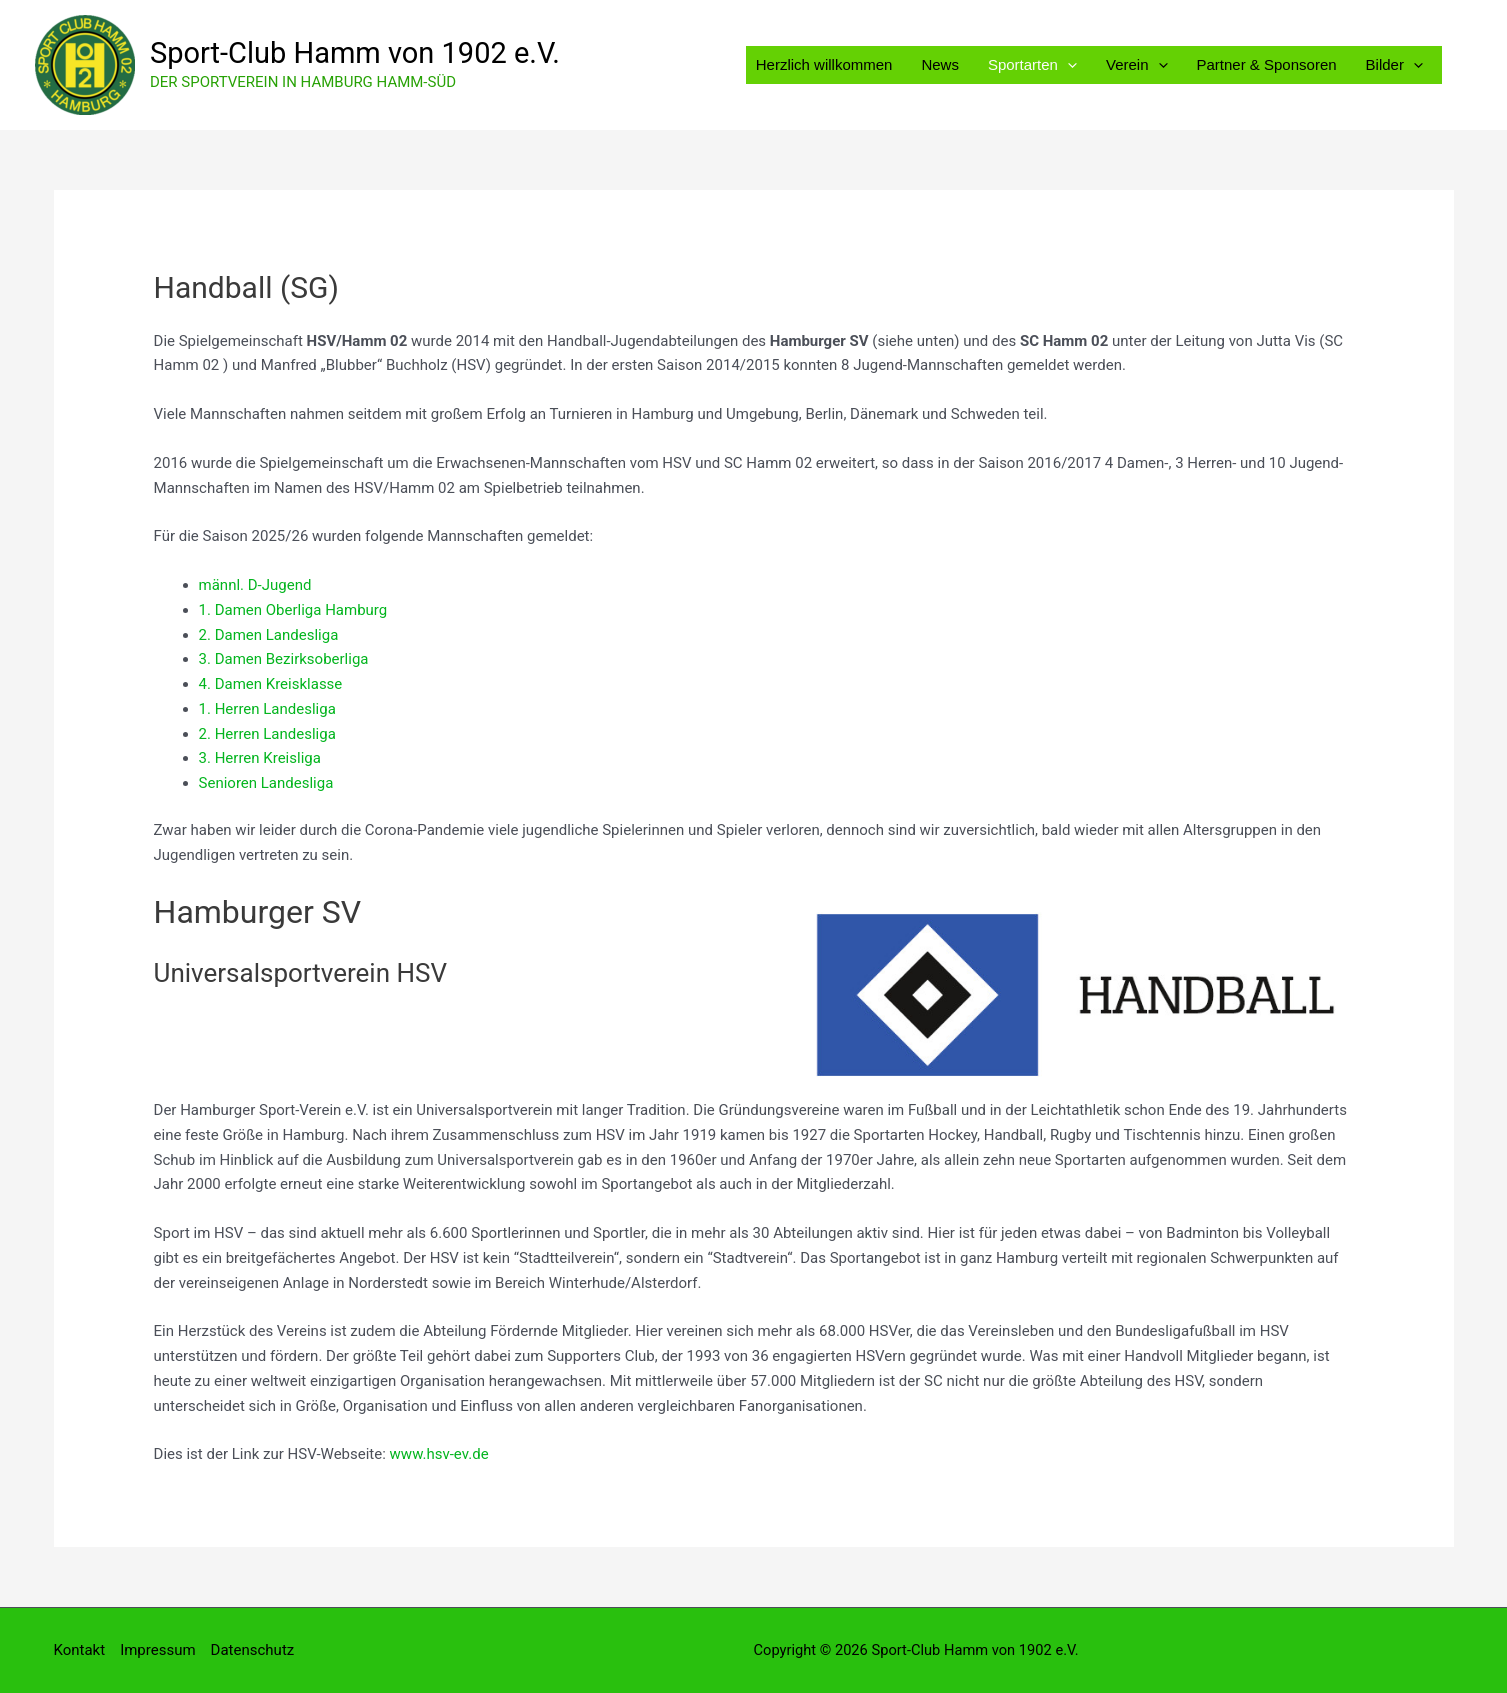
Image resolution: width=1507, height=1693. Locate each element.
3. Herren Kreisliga (260, 758)
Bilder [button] (1394, 64)
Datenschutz (253, 1650)
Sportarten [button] (1035, 64)
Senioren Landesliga (266, 783)
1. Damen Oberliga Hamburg (293, 610)
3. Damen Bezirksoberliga (286, 659)
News (944, 64)
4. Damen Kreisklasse (271, 684)
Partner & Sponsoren (1268, 64)
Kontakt (80, 1650)
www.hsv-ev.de (439, 1454)
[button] (1070, 64)
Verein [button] (1139, 64)
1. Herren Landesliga (267, 709)
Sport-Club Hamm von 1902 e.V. (355, 53)
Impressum (157, 1650)
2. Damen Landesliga (269, 635)
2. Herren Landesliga (267, 734)
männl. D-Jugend (255, 585)
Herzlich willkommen (829, 64)
